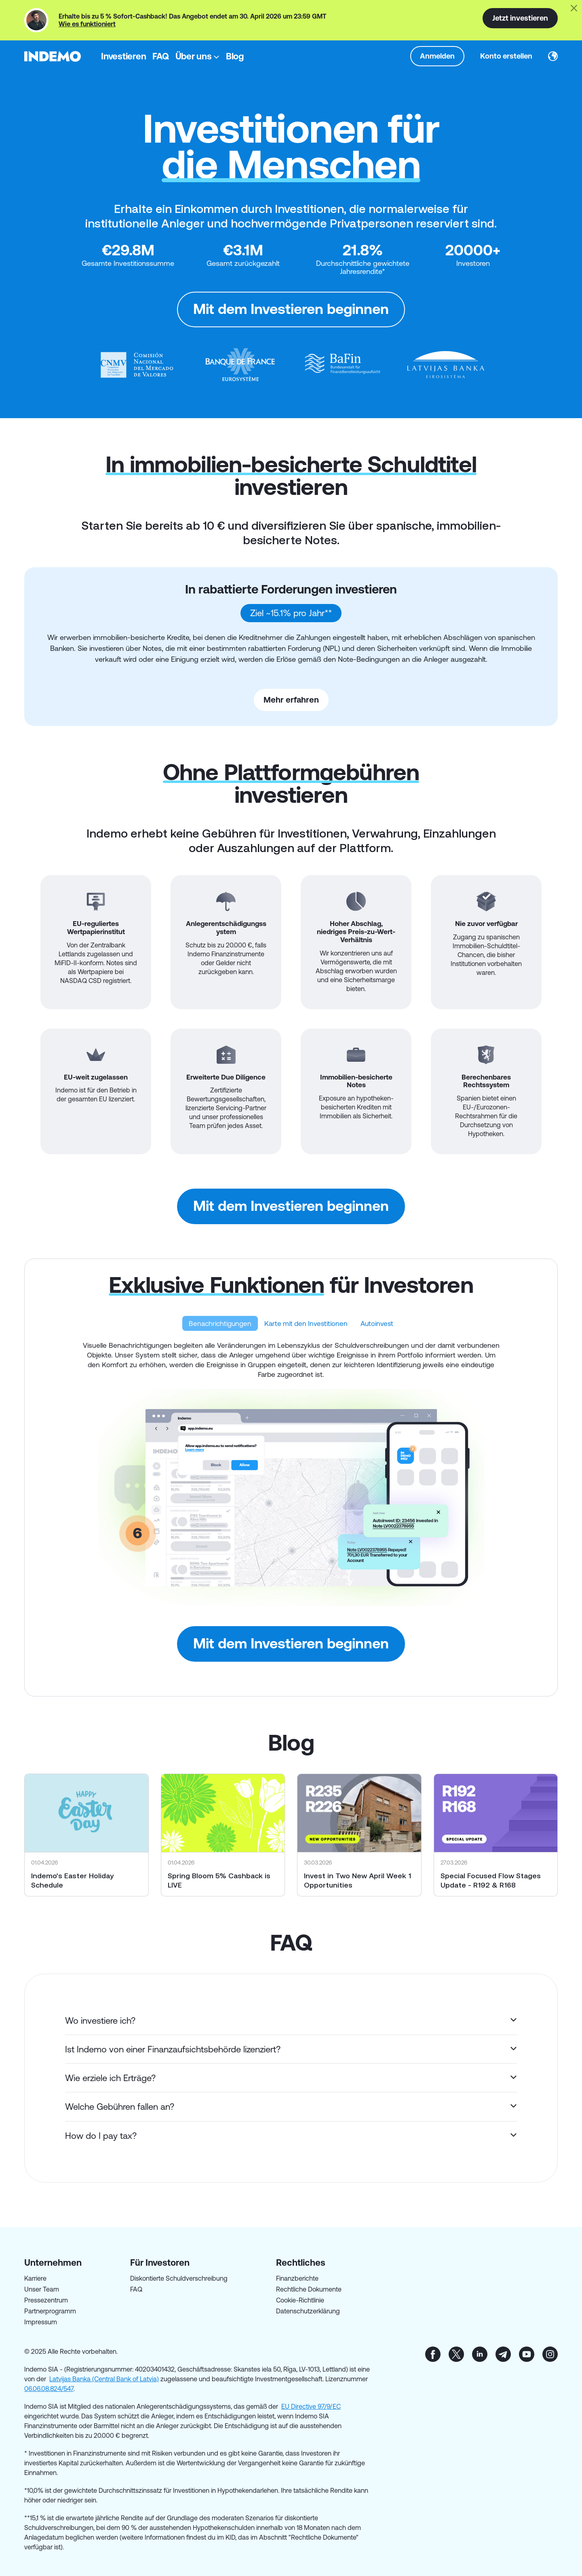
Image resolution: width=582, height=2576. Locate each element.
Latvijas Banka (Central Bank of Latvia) (104, 2378)
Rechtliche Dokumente (309, 2289)
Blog (235, 56)
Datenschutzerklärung (308, 2311)
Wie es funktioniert (87, 23)
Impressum (40, 2322)
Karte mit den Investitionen (306, 1323)
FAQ (160, 56)
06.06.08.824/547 (49, 2388)
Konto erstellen (506, 56)
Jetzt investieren (520, 18)
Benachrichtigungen (220, 1323)
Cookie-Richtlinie (300, 2300)
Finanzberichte (297, 2278)
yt (526, 2354)
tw (456, 2354)
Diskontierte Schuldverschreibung (179, 2278)
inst (550, 2354)
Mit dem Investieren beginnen (291, 309)
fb (433, 2354)
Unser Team (41, 2289)
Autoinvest (377, 1323)
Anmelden (437, 56)
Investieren (123, 56)
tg (503, 2354)
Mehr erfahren (291, 699)
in (479, 2354)
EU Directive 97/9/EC (311, 2406)
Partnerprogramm (50, 2311)
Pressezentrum (46, 2300)
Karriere (35, 2278)
